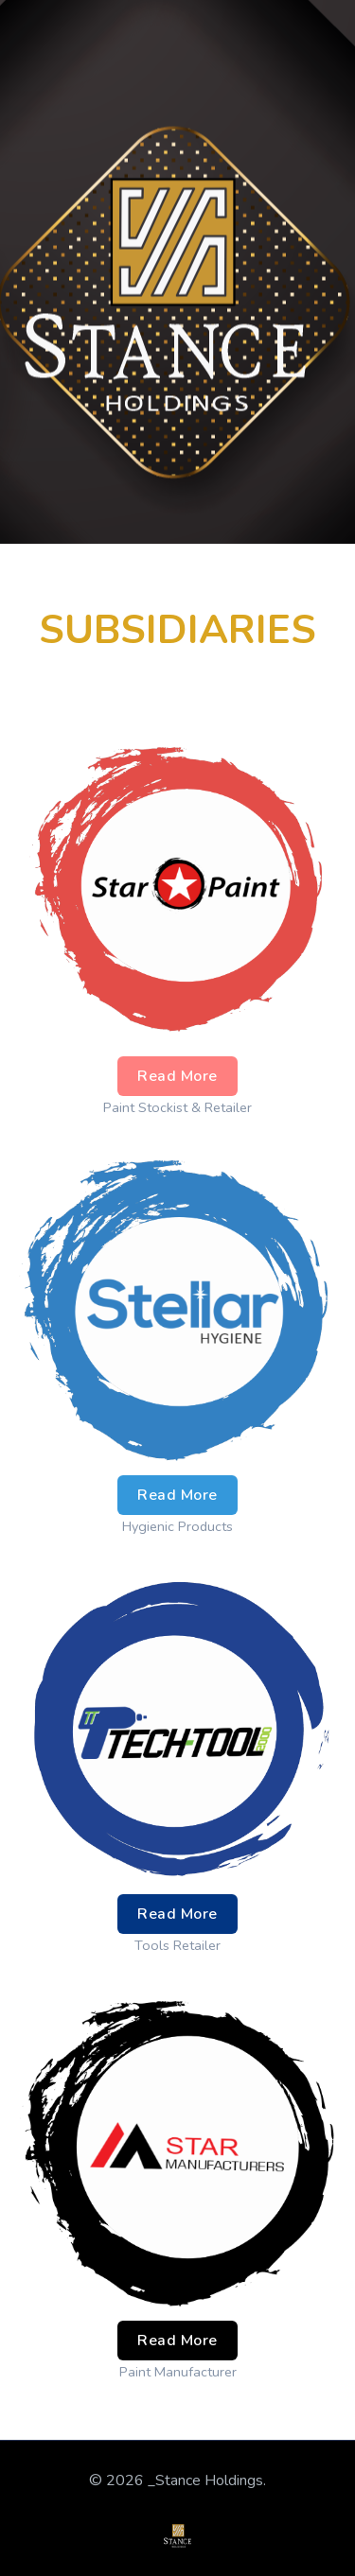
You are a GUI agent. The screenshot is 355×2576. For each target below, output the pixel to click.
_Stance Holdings (205, 2480)
